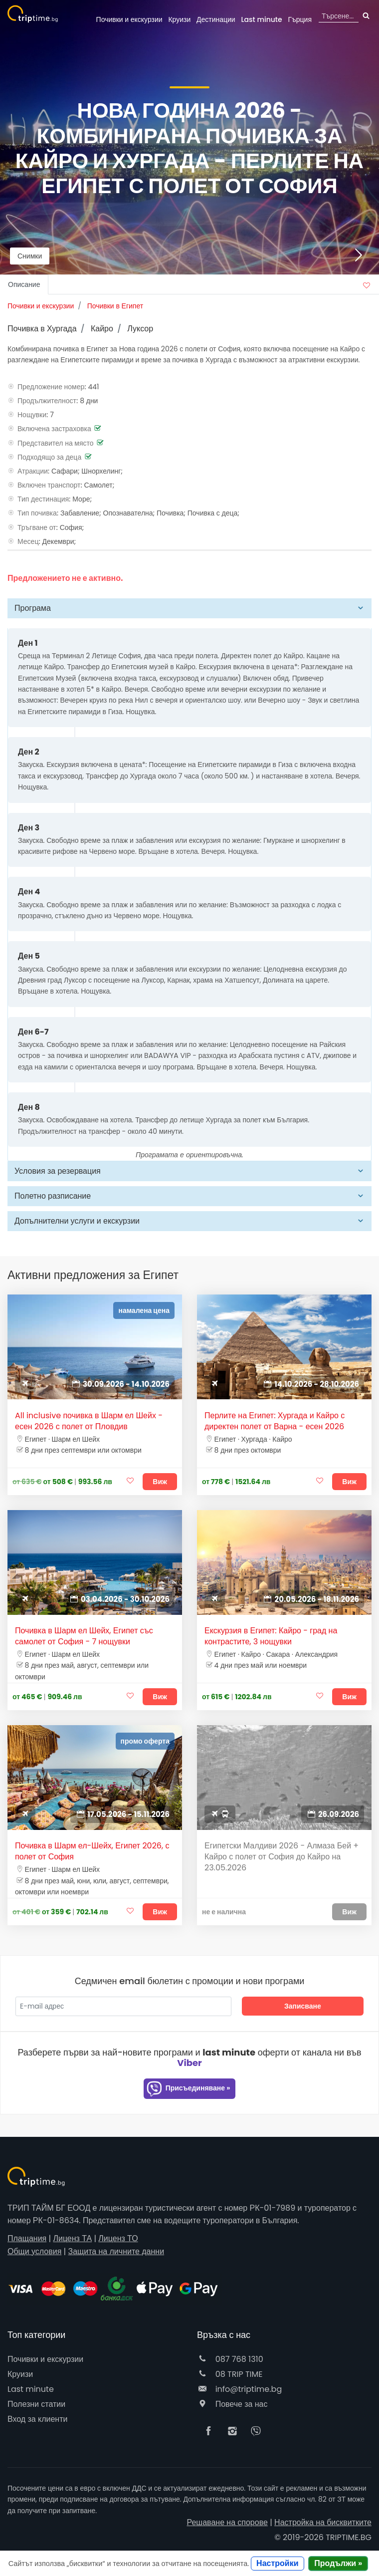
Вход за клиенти (37, 2419)
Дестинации (215, 19)
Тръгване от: (37, 527)
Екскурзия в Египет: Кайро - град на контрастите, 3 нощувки (270, 1636)
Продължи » (338, 2563)
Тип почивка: (37, 513)
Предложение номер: (51, 387)
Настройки (277, 2563)
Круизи (179, 19)
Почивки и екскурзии (129, 19)
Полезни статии (36, 2404)
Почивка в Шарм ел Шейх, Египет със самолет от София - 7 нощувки (84, 1636)
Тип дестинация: (44, 499)
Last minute (261, 19)
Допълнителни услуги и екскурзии (77, 1221)
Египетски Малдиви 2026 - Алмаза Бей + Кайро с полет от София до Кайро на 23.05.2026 (281, 1856)
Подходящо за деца (49, 457)
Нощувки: (32, 415)
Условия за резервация (57, 1171)
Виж (160, 1482)
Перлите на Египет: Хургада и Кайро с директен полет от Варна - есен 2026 (274, 1421)
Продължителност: (47, 401)
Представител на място (55, 443)
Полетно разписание (52, 1196)
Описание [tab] (24, 284)
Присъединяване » (188, 2088)
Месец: (28, 541)
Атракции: (33, 471)
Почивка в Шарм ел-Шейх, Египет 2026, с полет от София (92, 1851)
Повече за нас (232, 2404)
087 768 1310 (230, 2359)
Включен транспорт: (49, 485)
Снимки (29, 256)
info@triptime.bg (239, 2389)
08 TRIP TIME (230, 2374)
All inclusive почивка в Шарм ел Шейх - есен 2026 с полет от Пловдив (89, 1421)
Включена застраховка (54, 429)
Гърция (300, 19)
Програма (32, 608)
